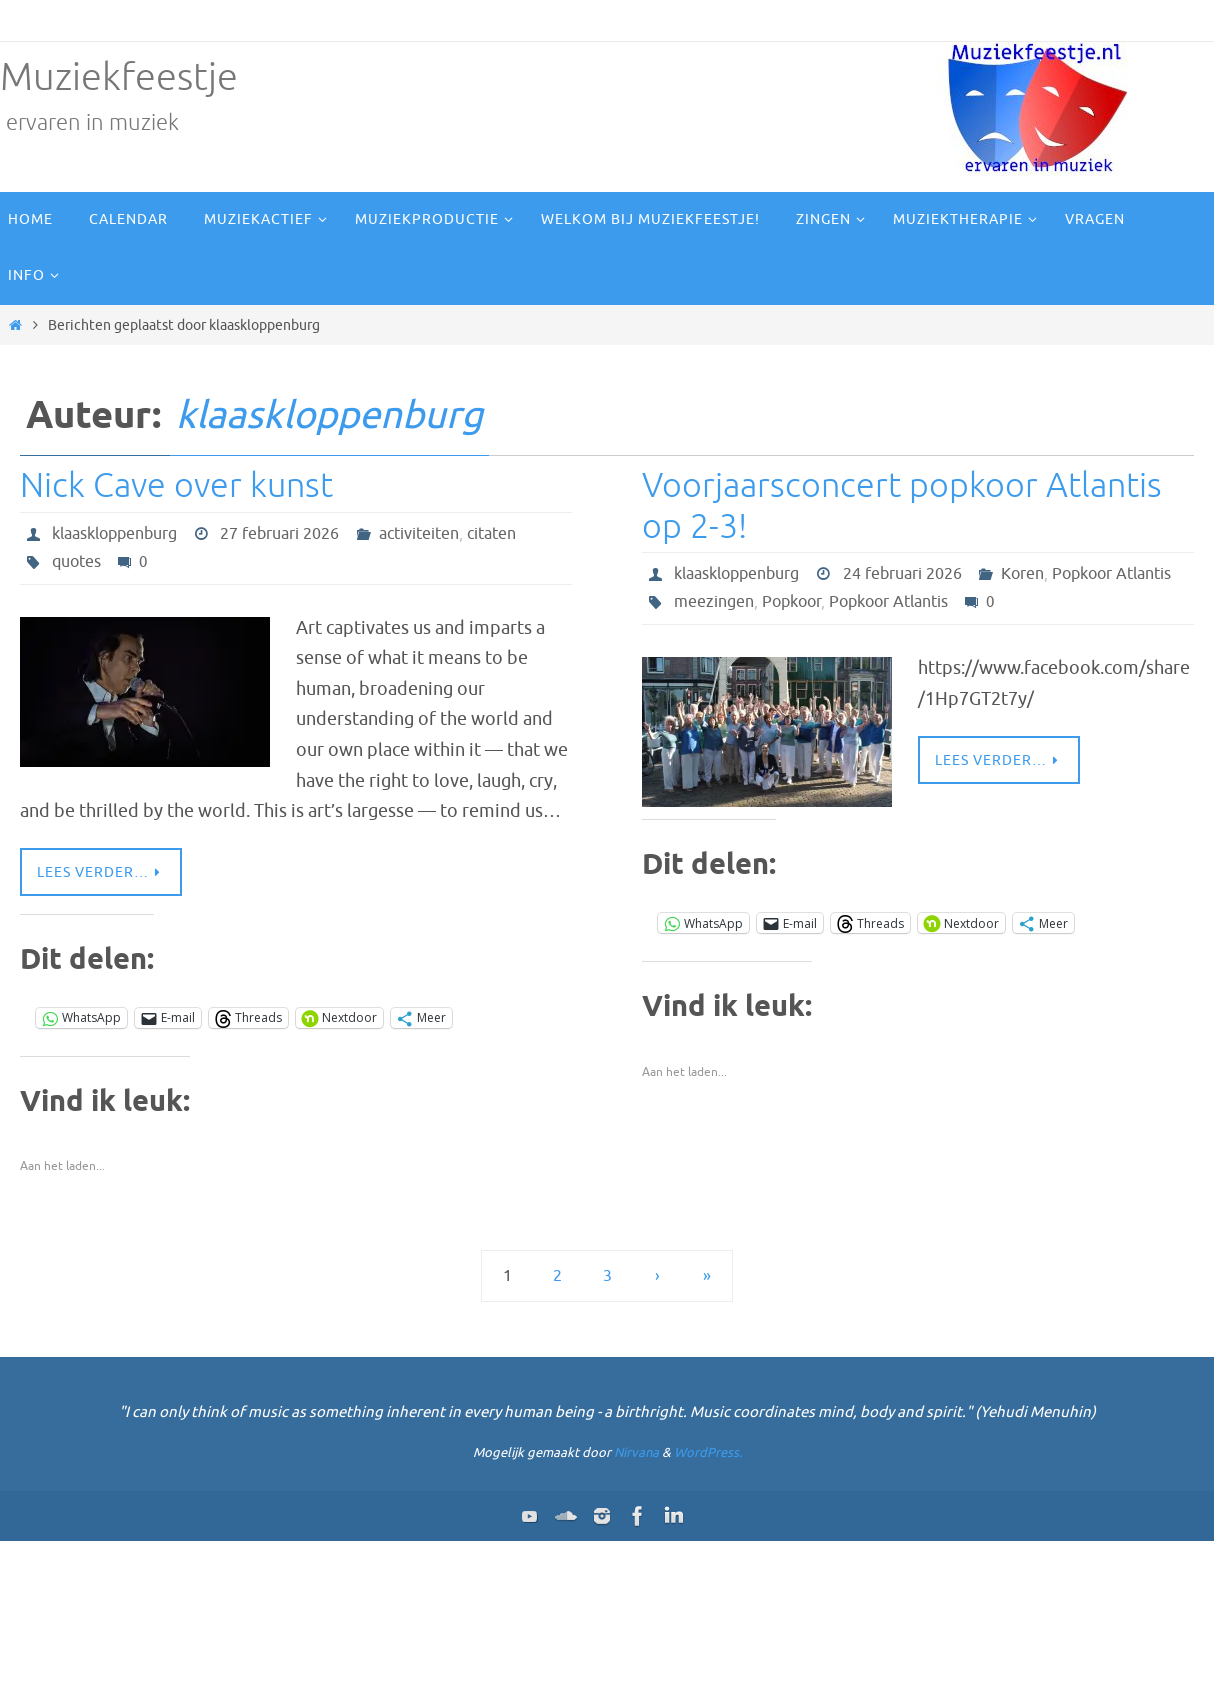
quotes (76, 562)
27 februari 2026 (279, 534)
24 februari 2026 (902, 574)
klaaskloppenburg (329, 415)
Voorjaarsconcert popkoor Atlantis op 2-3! (902, 506)
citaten (491, 534)
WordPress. (708, 1452)
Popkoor (791, 602)
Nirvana (636, 1452)
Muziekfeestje (119, 77)
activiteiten (419, 534)
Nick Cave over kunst (176, 485)
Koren (1022, 574)
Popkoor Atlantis (1111, 574)
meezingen (714, 602)
